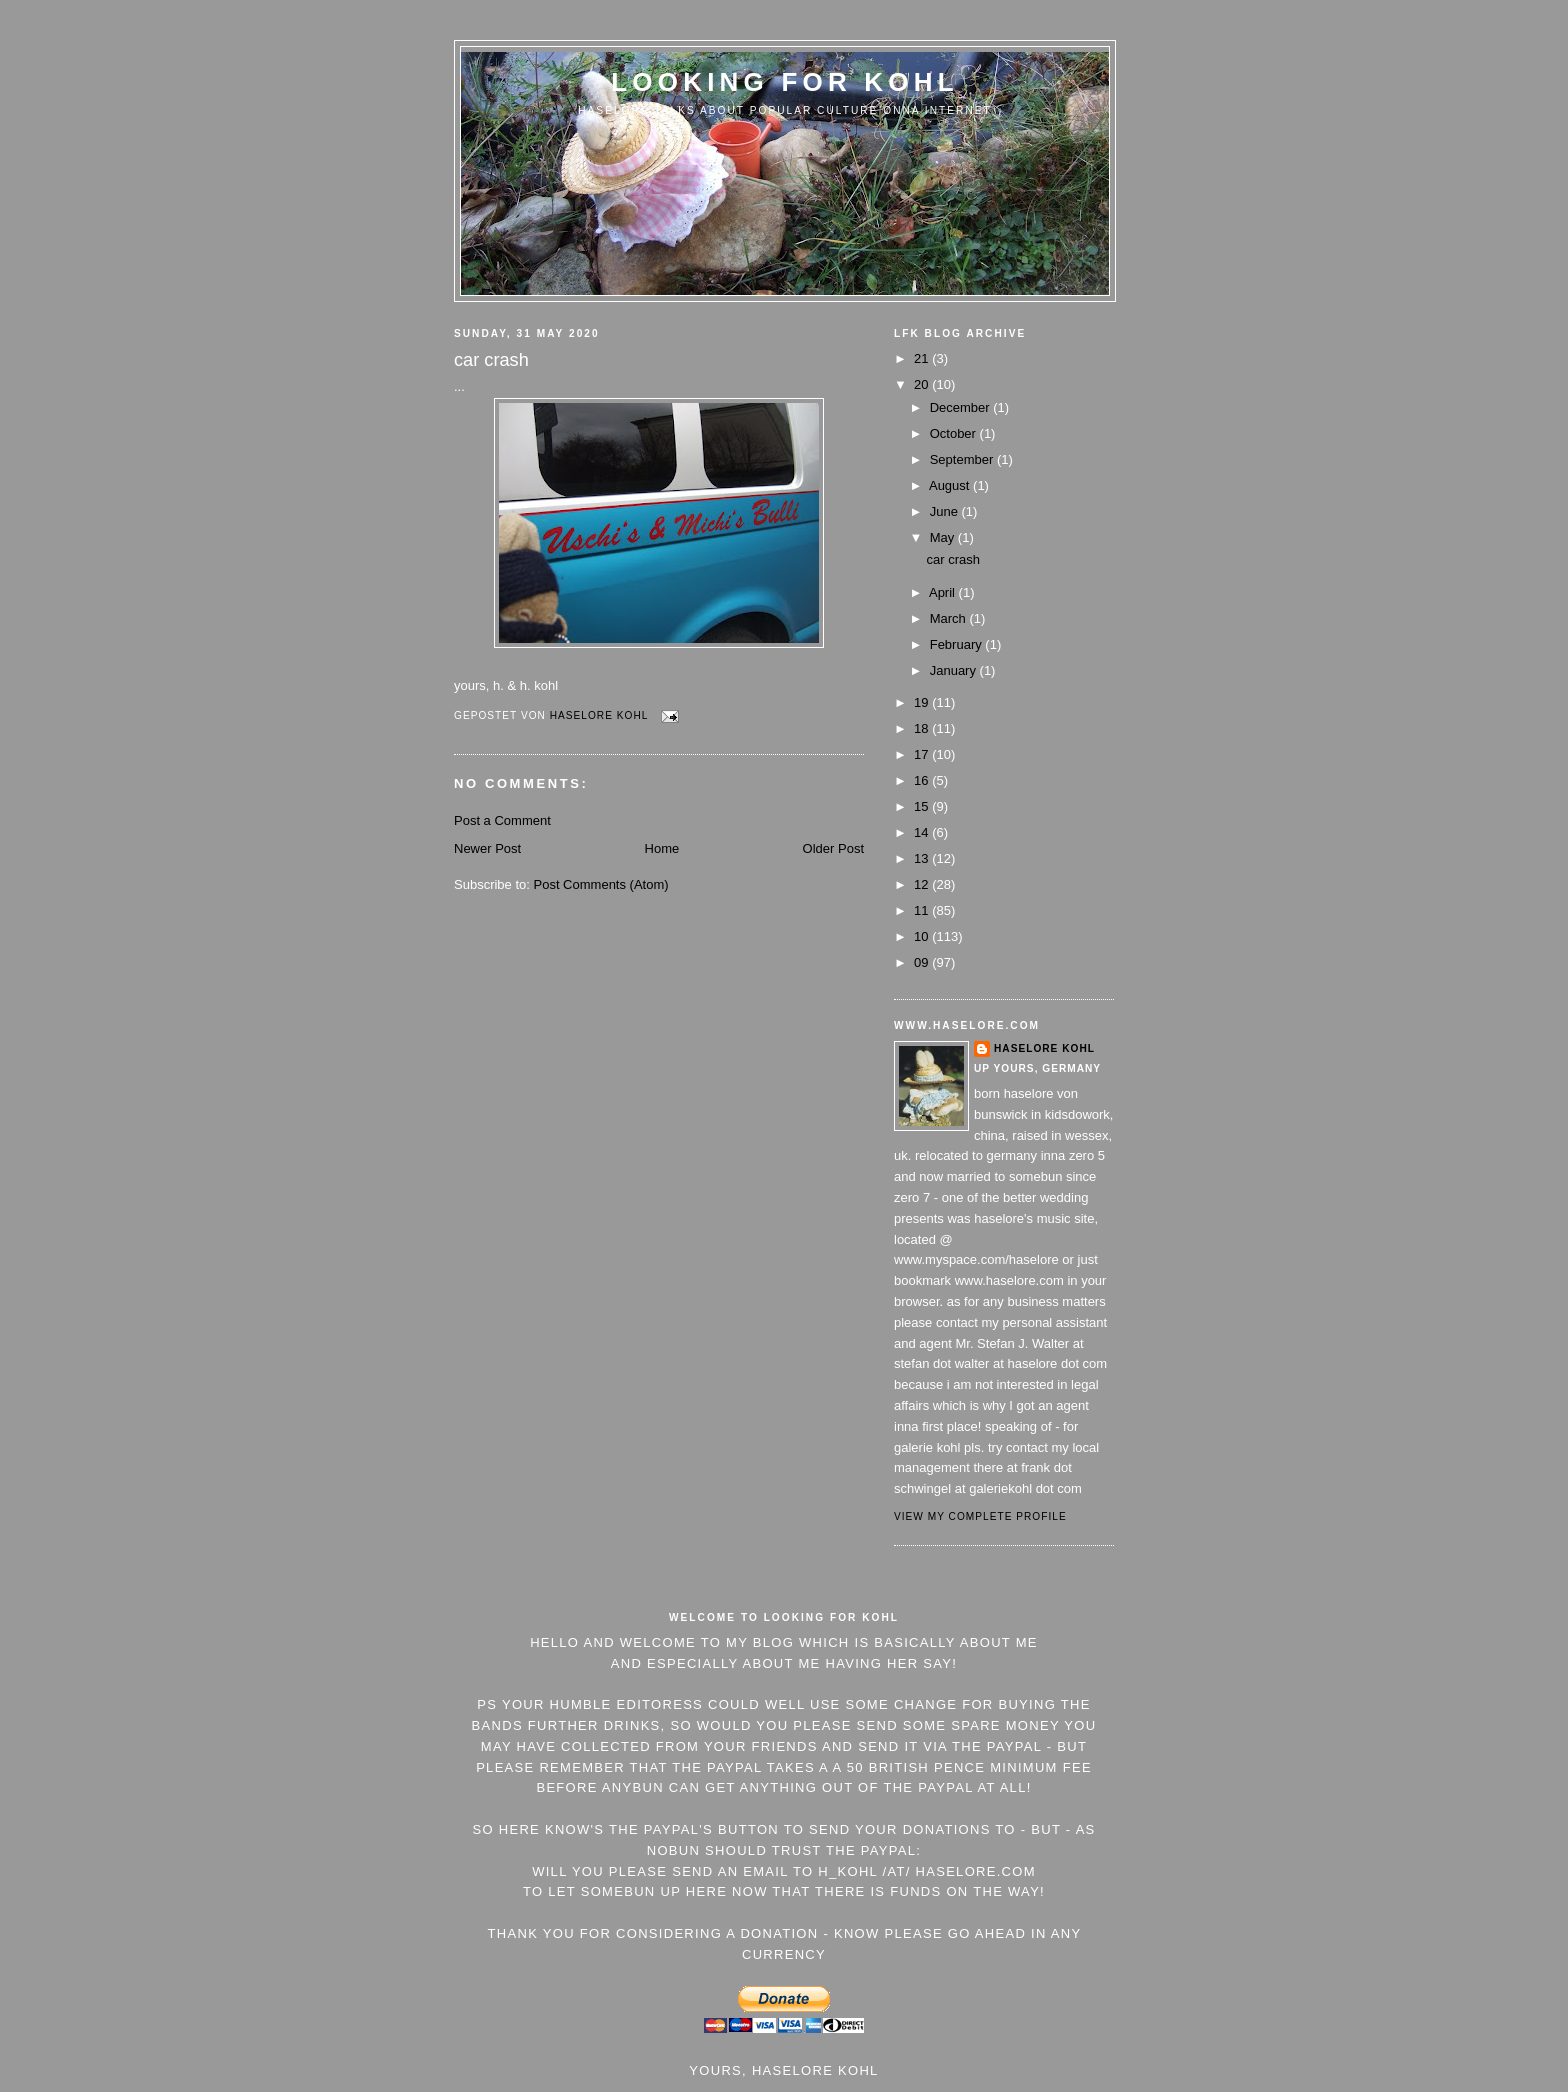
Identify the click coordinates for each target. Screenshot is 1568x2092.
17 (923, 754)
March (950, 618)
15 (923, 806)
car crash (952, 559)
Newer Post (487, 848)
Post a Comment (502, 820)
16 (923, 780)
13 (923, 858)
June (946, 511)
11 (923, 910)
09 (923, 962)
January (955, 670)
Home (662, 848)
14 (923, 832)
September (963, 459)
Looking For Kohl (785, 82)
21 (923, 358)
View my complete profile (980, 1516)
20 (923, 384)
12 (923, 884)
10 (923, 936)
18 (923, 728)
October (955, 433)
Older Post (833, 848)
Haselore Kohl (1044, 1048)
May (944, 537)
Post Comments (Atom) (601, 884)
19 (923, 702)
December (962, 407)
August (951, 485)
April (944, 592)
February (958, 644)
